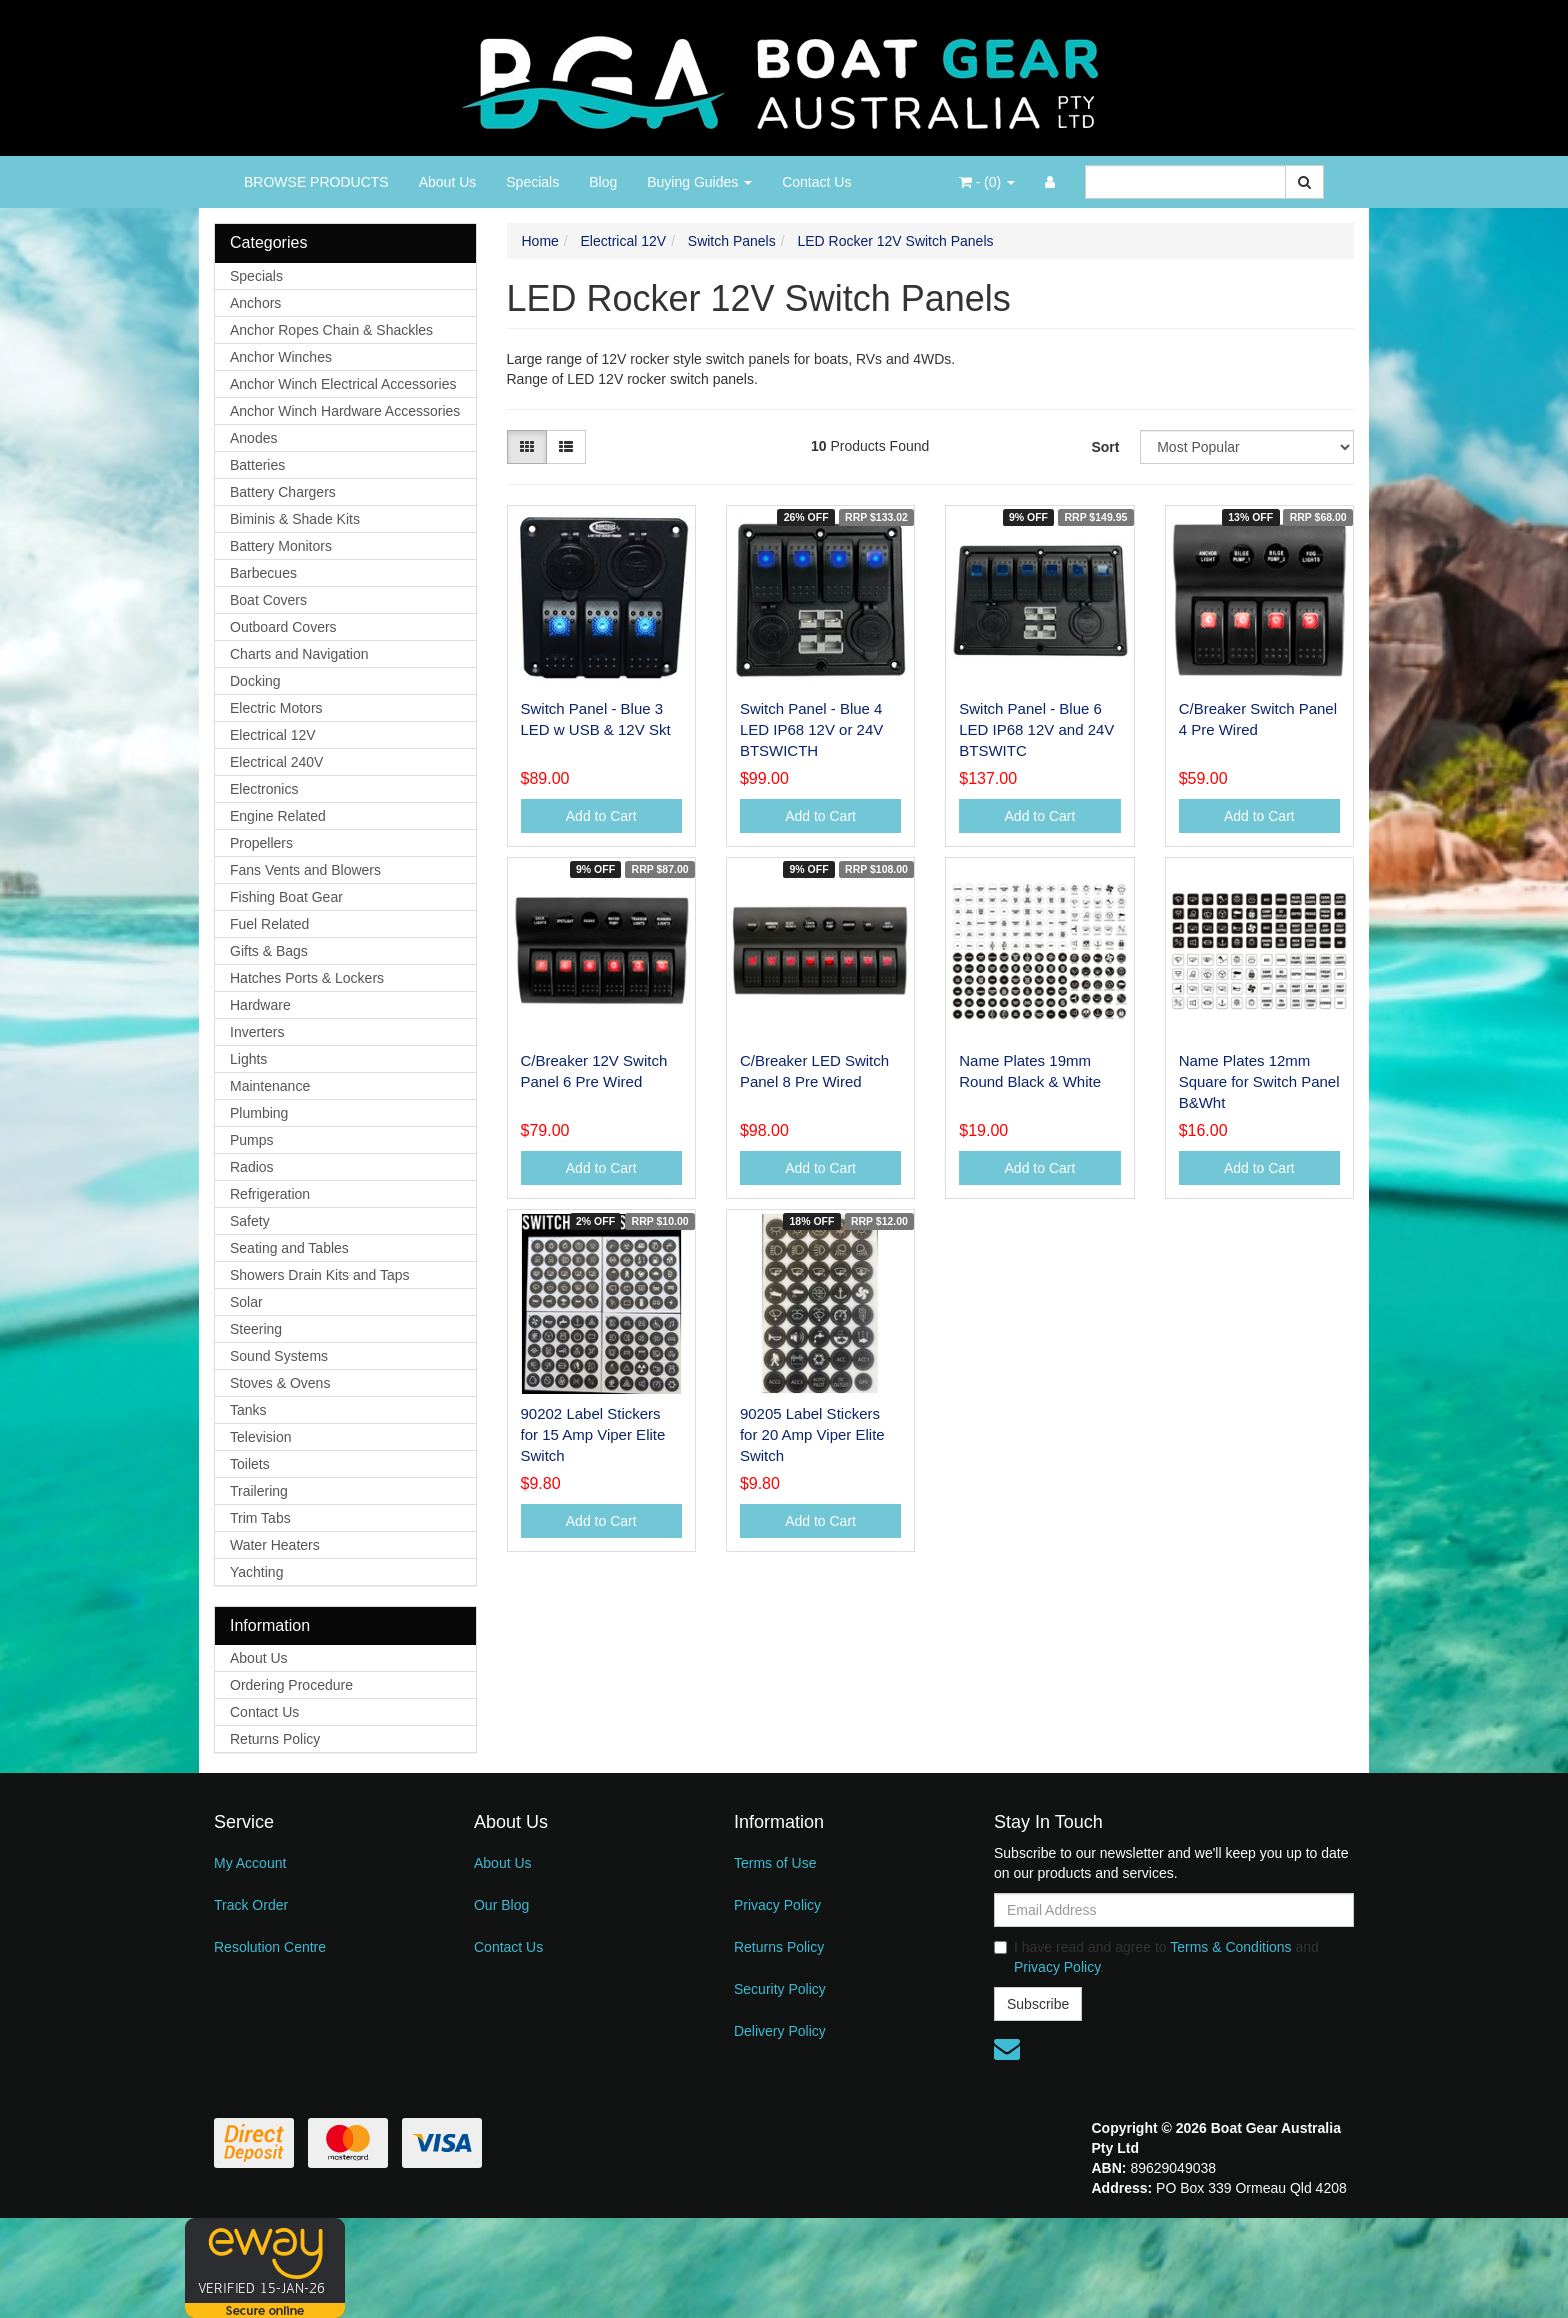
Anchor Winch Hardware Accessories (345, 411)
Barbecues (263, 573)
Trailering (259, 1491)
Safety (250, 1221)
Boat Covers (268, 600)
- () (987, 182)
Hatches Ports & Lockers (307, 978)
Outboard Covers (283, 627)
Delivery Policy (780, 2031)
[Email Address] (1174, 1910)
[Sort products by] (1247, 447)
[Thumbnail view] (527, 447)
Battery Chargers (283, 492)
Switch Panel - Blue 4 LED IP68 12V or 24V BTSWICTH (811, 729)
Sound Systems (279, 1356)
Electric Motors (276, 708)
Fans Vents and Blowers (305, 870)
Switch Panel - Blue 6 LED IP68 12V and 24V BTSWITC (1036, 729)
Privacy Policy (777, 1905)
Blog (603, 182)
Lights (248, 1059)
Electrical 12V (273, 735)
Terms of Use (775, 1863)
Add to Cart (601, 816)
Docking (255, 681)
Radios (252, 1167)
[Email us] (1007, 2049)
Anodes (253, 438)
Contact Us (816, 182)
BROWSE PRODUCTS (316, 182)
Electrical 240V (276, 762)
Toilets (250, 1464)
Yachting (256, 1572)
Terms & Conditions (1230, 1947)
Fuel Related (269, 924)
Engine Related (278, 816)
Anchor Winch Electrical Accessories (343, 384)
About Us (448, 182)
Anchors (255, 303)
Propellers (261, 843)
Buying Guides (699, 182)
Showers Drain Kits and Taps (320, 1275)
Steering (256, 1329)
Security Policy (780, 1989)
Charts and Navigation (299, 654)
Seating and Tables (289, 1248)
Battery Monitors (281, 546)
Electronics (264, 789)
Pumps (252, 1140)
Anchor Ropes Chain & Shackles (331, 330)
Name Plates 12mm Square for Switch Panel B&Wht (1259, 1081)
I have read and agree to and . (1156, 1957)
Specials (532, 182)
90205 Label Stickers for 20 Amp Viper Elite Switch (812, 1434)
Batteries (257, 465)
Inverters (257, 1032)
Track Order (251, 1905)
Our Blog (501, 1905)
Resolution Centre (270, 1947)
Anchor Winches (281, 357)
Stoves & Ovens (280, 1383)
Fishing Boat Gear (286, 897)
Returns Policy (275, 1739)
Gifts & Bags (269, 951)
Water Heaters (275, 1545)
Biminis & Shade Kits (295, 519)
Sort (1105, 447)
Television (260, 1437)
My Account (250, 1863)
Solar (246, 1302)
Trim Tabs (260, 1518)
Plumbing (259, 1113)
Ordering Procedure (291, 1685)
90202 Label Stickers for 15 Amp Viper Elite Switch (593, 1434)
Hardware (260, 1005)
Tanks (248, 1410)
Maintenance (270, 1086)
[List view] (566, 447)
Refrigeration (270, 1194)
